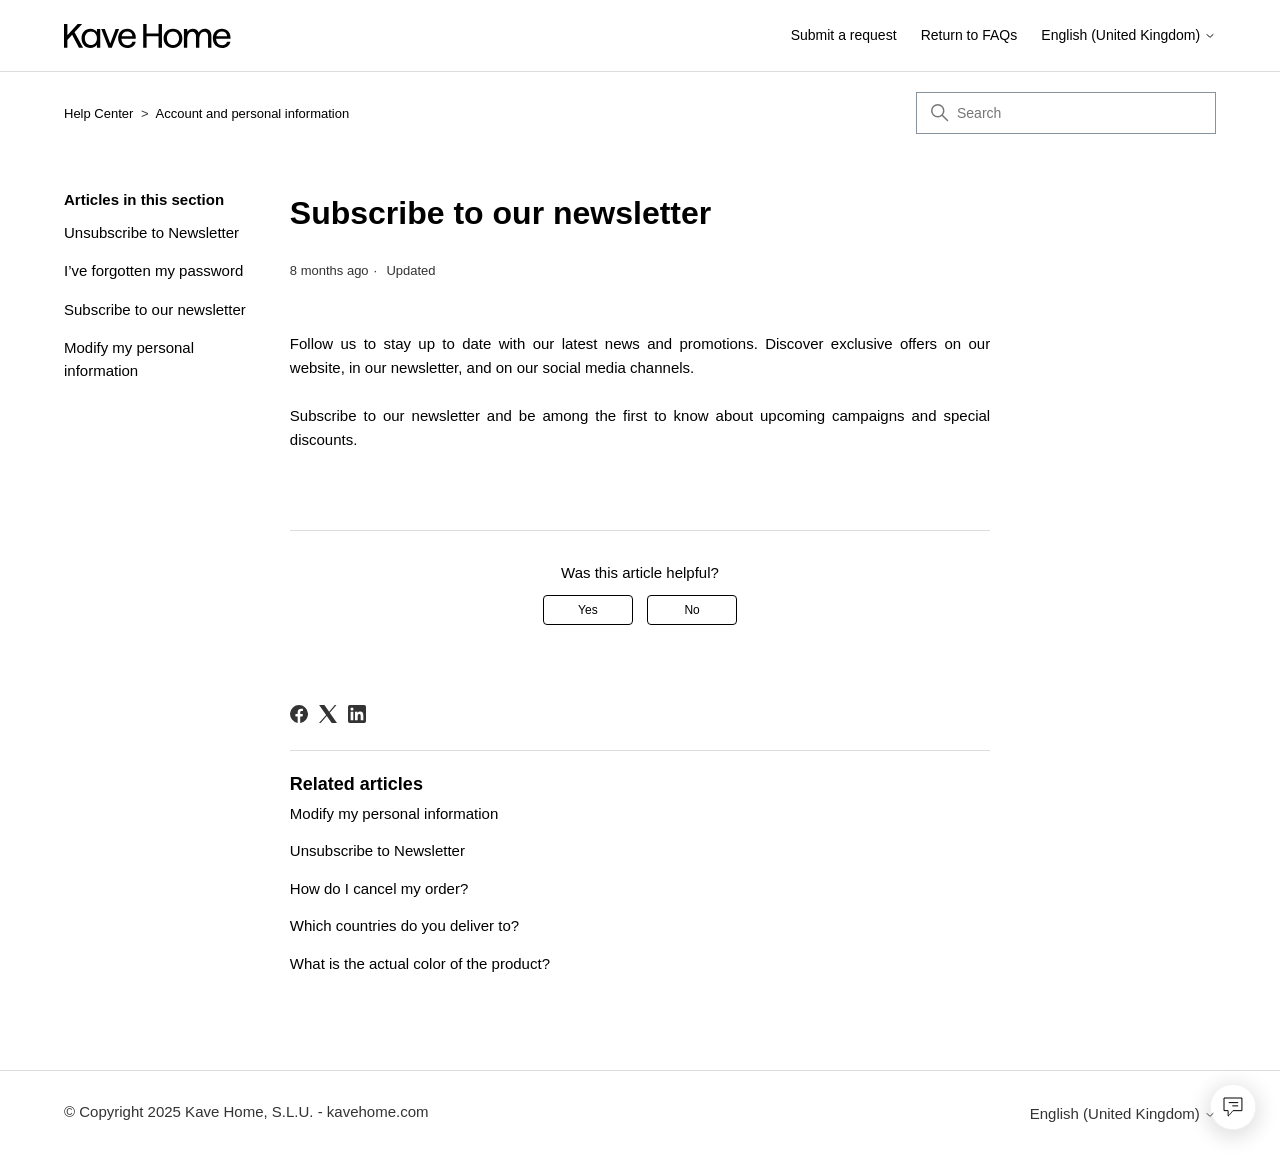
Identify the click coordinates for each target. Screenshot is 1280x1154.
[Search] (1066, 113)
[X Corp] (328, 714)
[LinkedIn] (357, 714)
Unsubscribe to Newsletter (151, 232)
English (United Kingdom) (1128, 36)
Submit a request (844, 35)
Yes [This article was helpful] (588, 610)
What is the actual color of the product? (420, 963)
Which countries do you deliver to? (404, 925)
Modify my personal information (129, 359)
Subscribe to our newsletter (155, 309)
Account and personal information (253, 113)
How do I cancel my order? (379, 888)
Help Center (98, 113)
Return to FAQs (969, 35)
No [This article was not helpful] (691, 610)
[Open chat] (1233, 1107)
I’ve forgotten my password (153, 270)
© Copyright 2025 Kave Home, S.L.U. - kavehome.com (246, 1111)
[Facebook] (299, 714)
